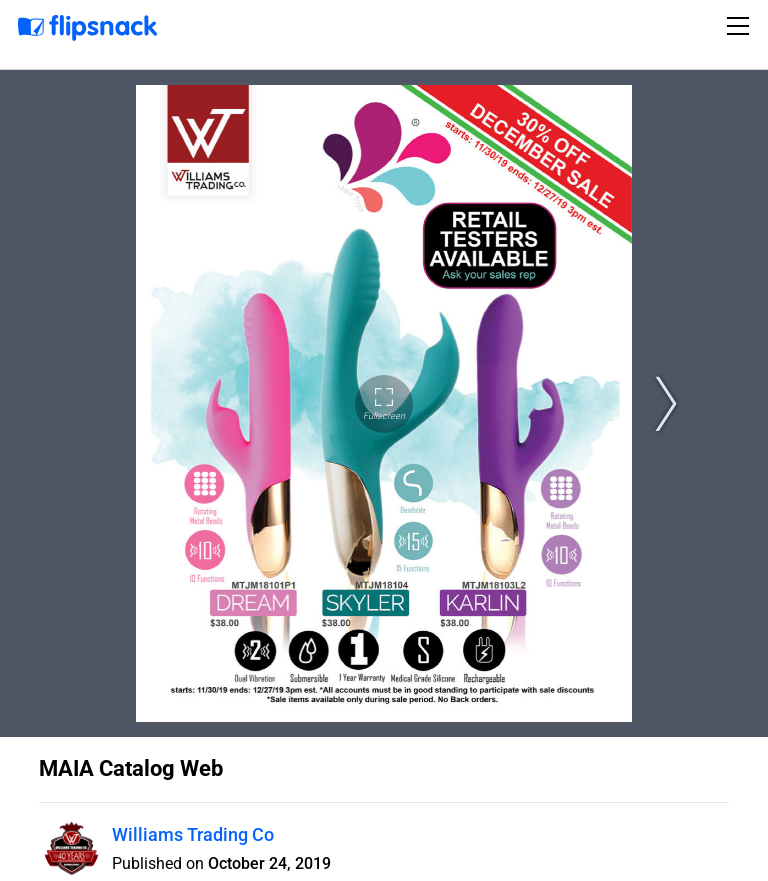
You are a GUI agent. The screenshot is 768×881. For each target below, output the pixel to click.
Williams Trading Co (193, 834)
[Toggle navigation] (741, 26)
